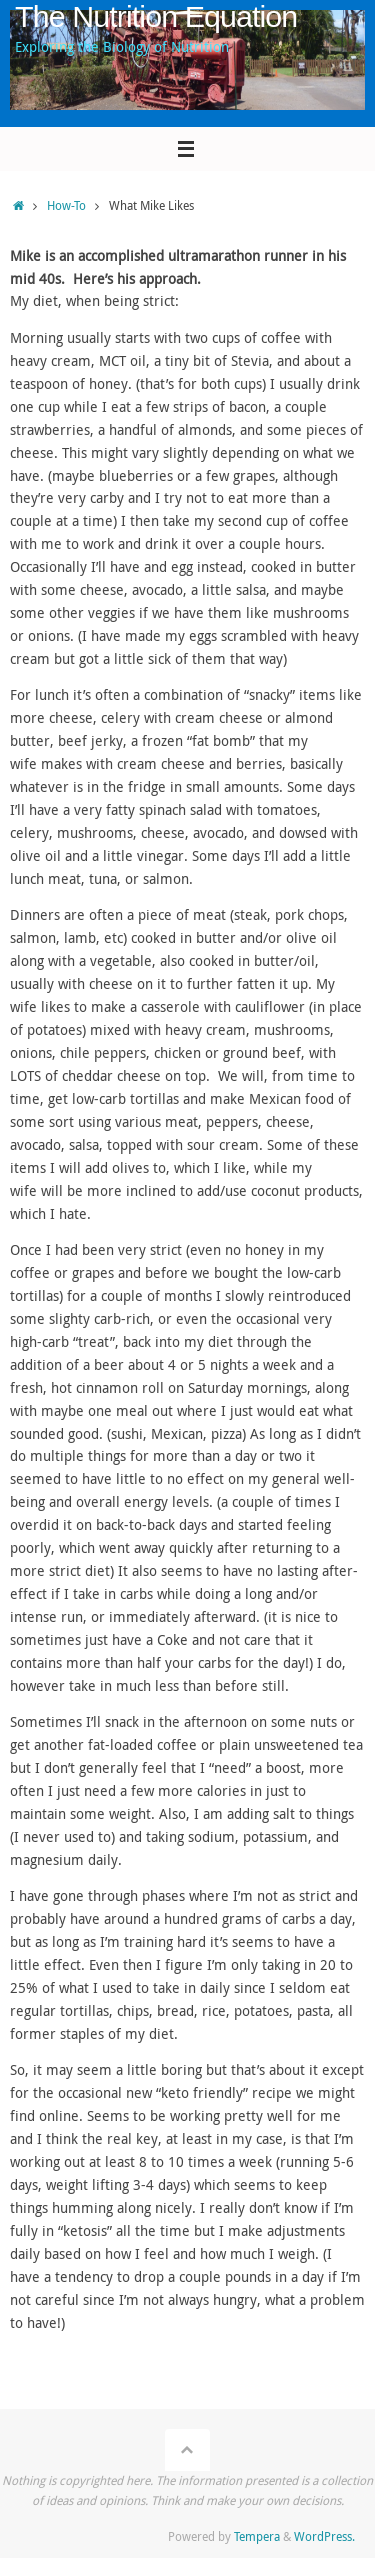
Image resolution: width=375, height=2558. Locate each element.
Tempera (257, 2536)
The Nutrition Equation (156, 16)
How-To (66, 205)
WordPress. (324, 2536)
